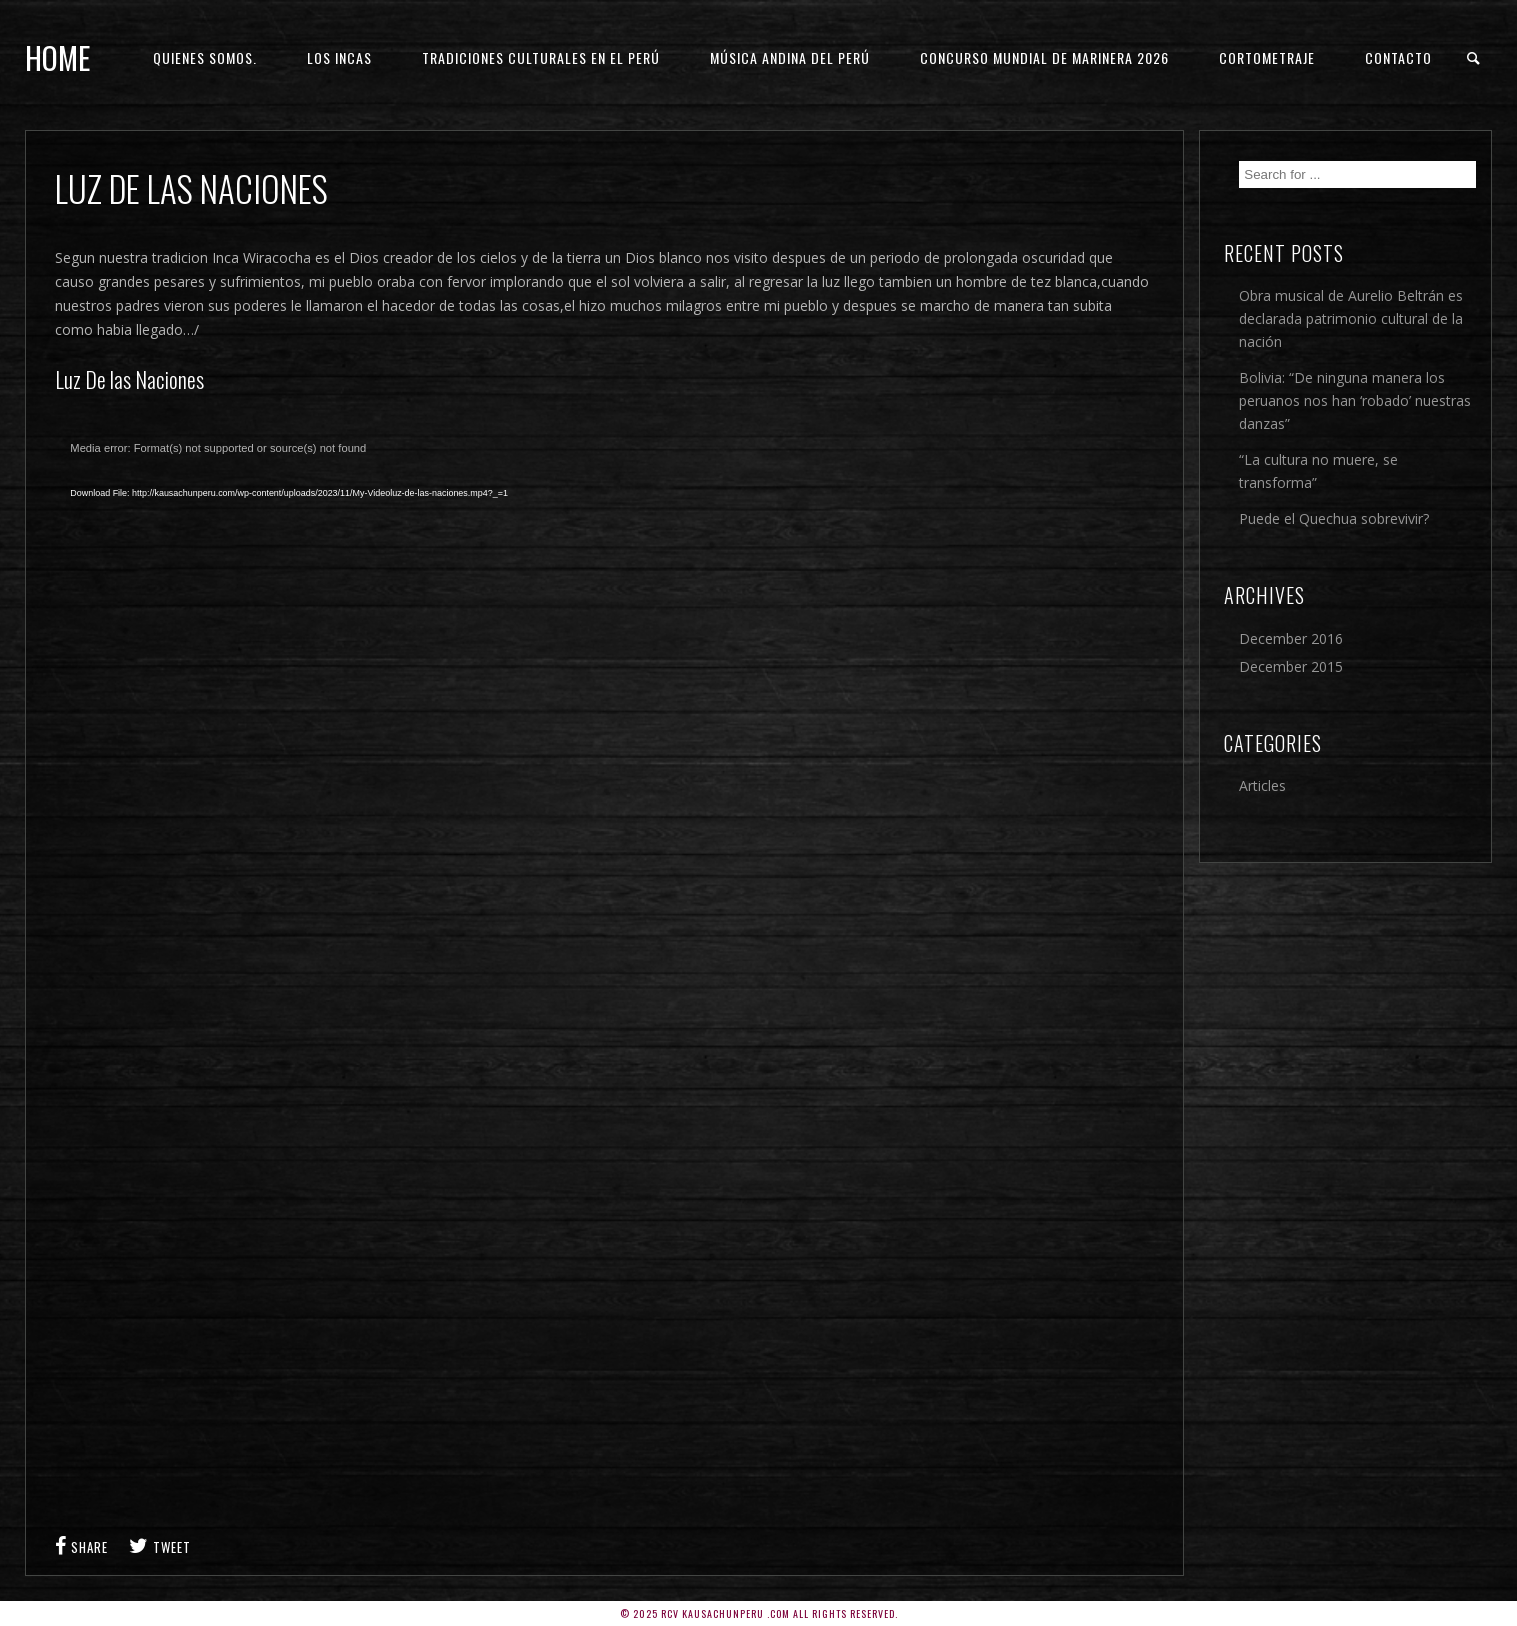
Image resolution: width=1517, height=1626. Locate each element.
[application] (505, 669)
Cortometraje (1267, 57)
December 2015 (1291, 666)
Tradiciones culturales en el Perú (541, 57)
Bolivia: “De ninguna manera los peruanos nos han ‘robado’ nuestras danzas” (1355, 400)
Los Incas (339, 57)
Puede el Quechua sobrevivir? (1334, 518)
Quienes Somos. (205, 57)
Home (57, 57)
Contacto (1398, 57)
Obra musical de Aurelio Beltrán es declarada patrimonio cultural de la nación (1351, 318)
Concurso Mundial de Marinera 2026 (1044, 57)
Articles (1262, 785)
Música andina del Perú (790, 57)
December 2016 (1291, 638)
